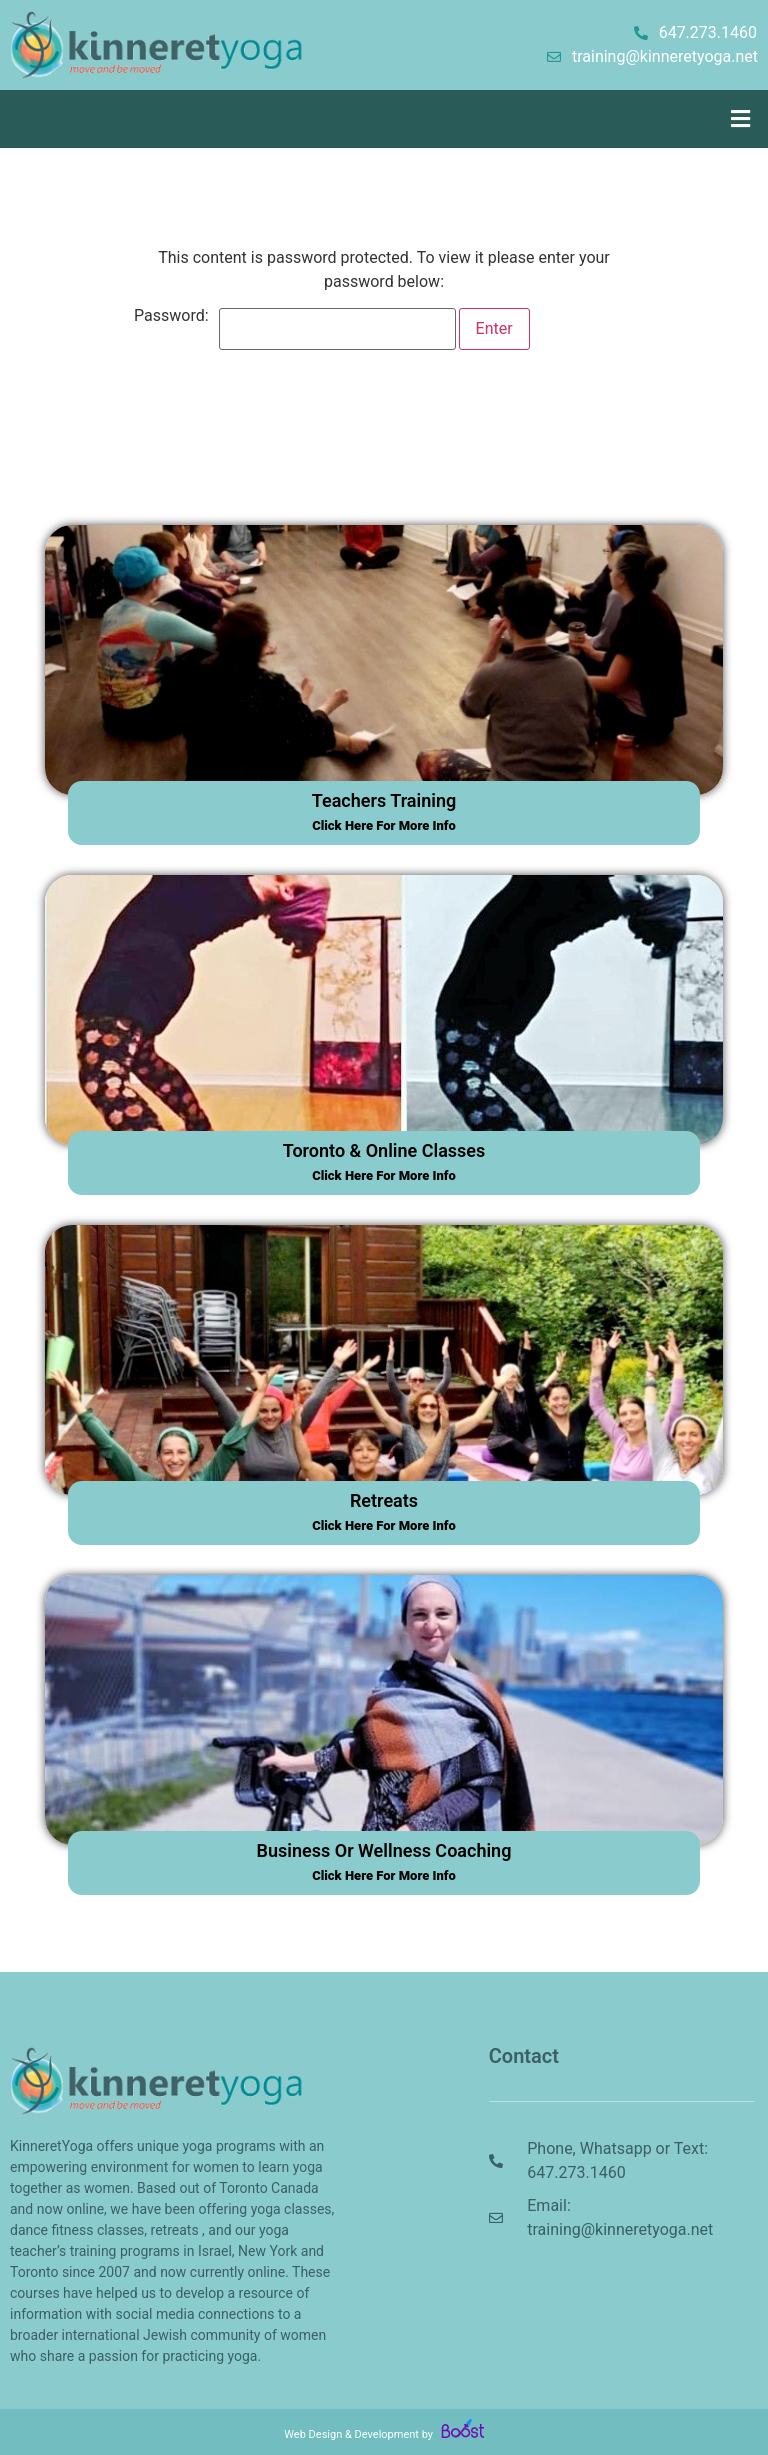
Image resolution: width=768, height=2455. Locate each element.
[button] (741, 119)
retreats (384, 1500)
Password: (295, 329)
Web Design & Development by (383, 2434)
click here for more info (384, 825)
